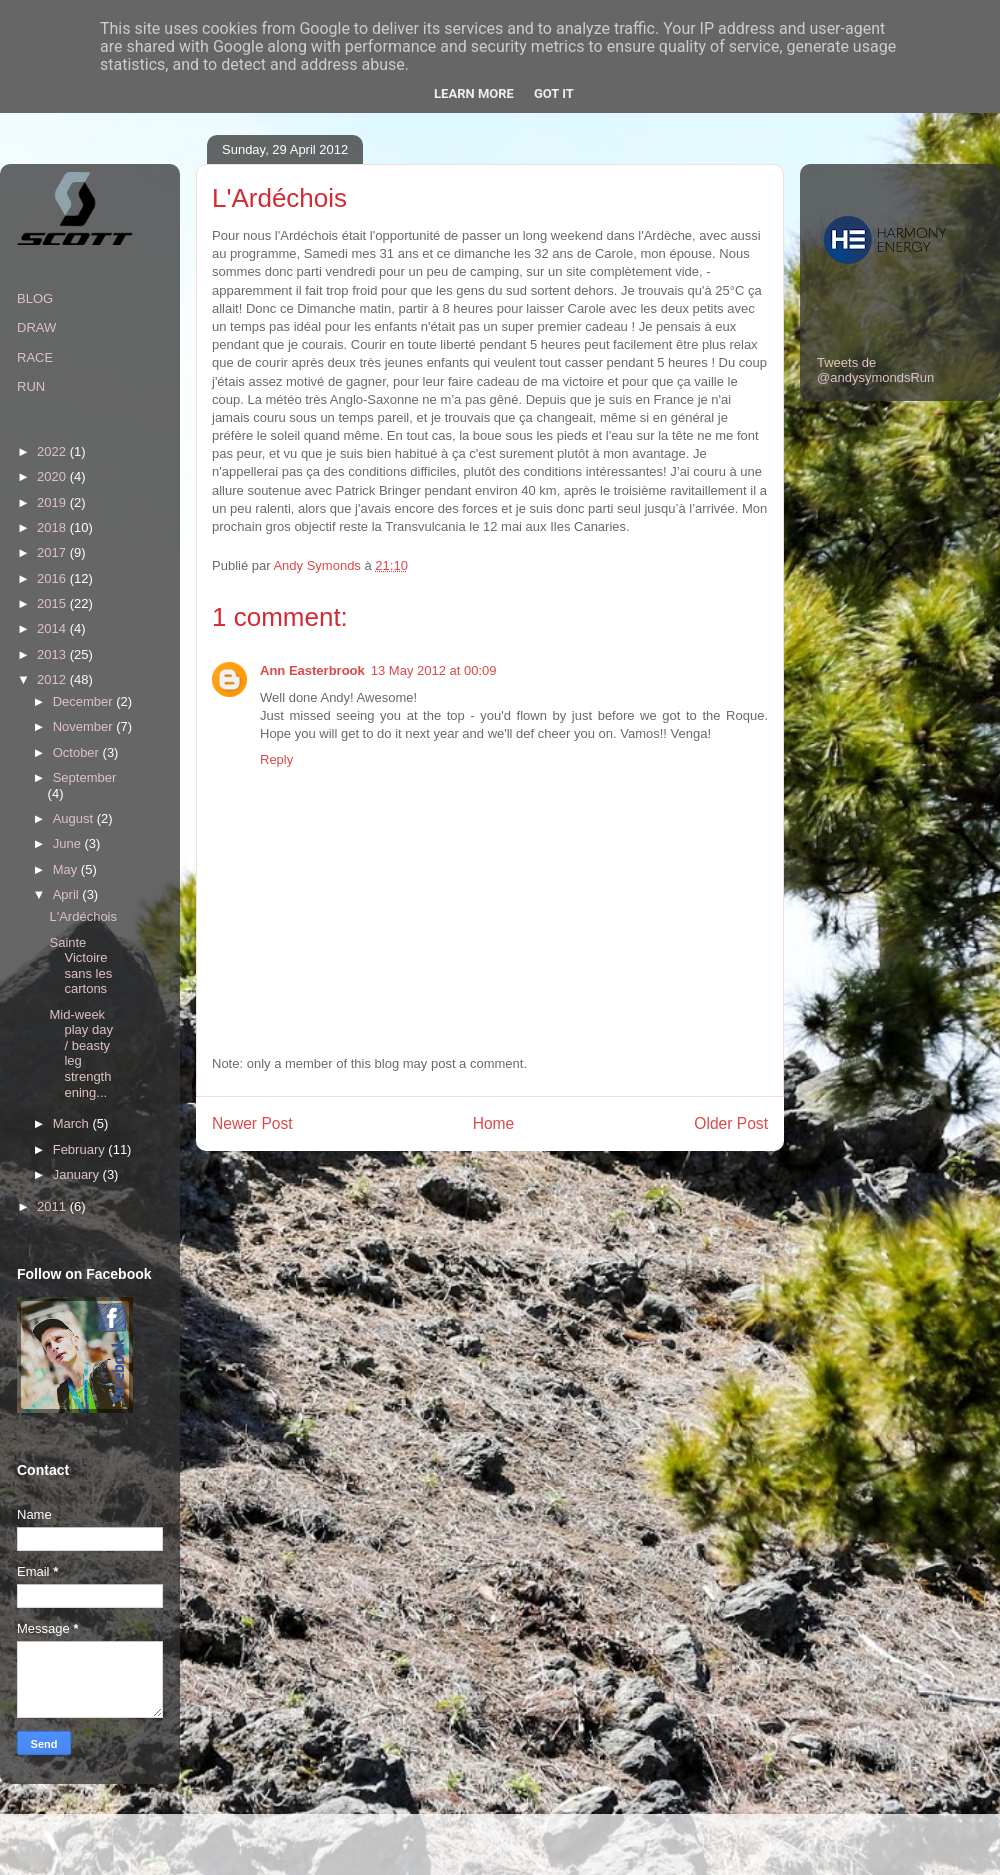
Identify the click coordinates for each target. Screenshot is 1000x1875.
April (68, 894)
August (75, 818)
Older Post (731, 1123)
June (69, 843)
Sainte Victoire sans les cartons (80, 966)
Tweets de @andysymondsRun (875, 370)
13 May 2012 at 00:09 (434, 670)
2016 (53, 578)
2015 (53, 603)
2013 (53, 654)
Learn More (474, 93)
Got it (554, 93)
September (85, 777)
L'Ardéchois (83, 916)
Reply (276, 759)
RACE (35, 357)
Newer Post (252, 1123)
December (85, 701)
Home (494, 1123)
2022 (53, 451)
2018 (53, 527)
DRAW (36, 327)
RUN (31, 386)
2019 (53, 502)
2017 (53, 552)
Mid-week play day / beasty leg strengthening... (80, 1053)
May (67, 869)
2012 (53, 679)
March (73, 1123)
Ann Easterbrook (312, 670)
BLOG (35, 298)
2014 (53, 628)
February (81, 1149)
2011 (53, 1206)
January (78, 1174)
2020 (53, 476)
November (85, 726)
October (78, 752)
